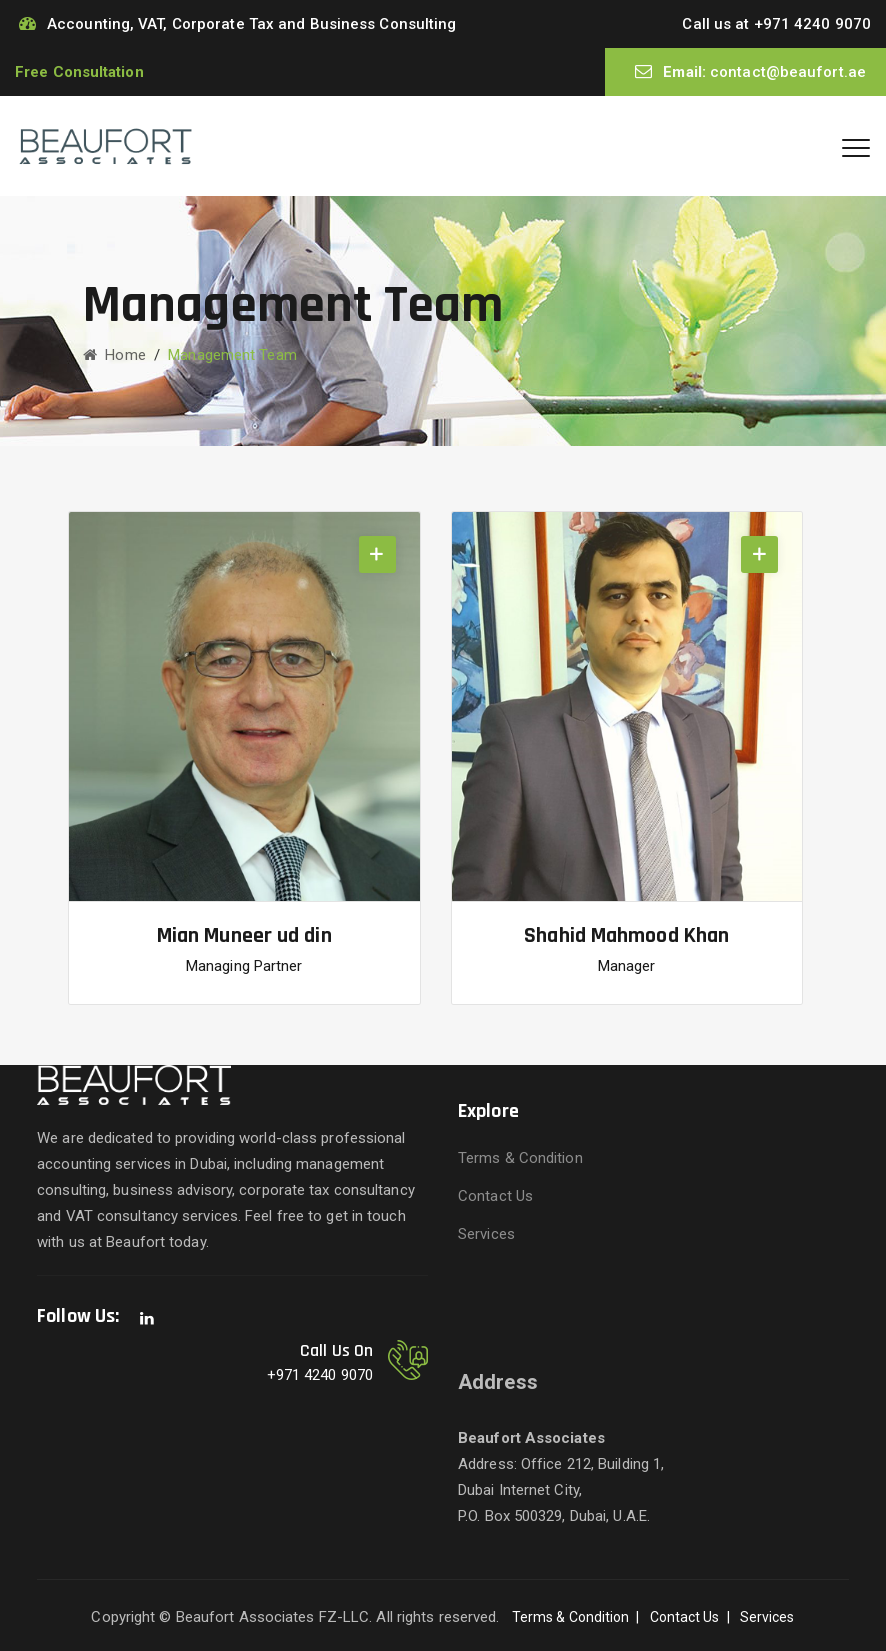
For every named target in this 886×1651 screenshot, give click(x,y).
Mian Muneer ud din (244, 936)
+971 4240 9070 (812, 24)
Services (486, 1234)
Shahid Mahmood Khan (626, 936)
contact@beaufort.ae (788, 72)
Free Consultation (79, 72)
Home (114, 355)
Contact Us (495, 1196)
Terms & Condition (520, 1158)
